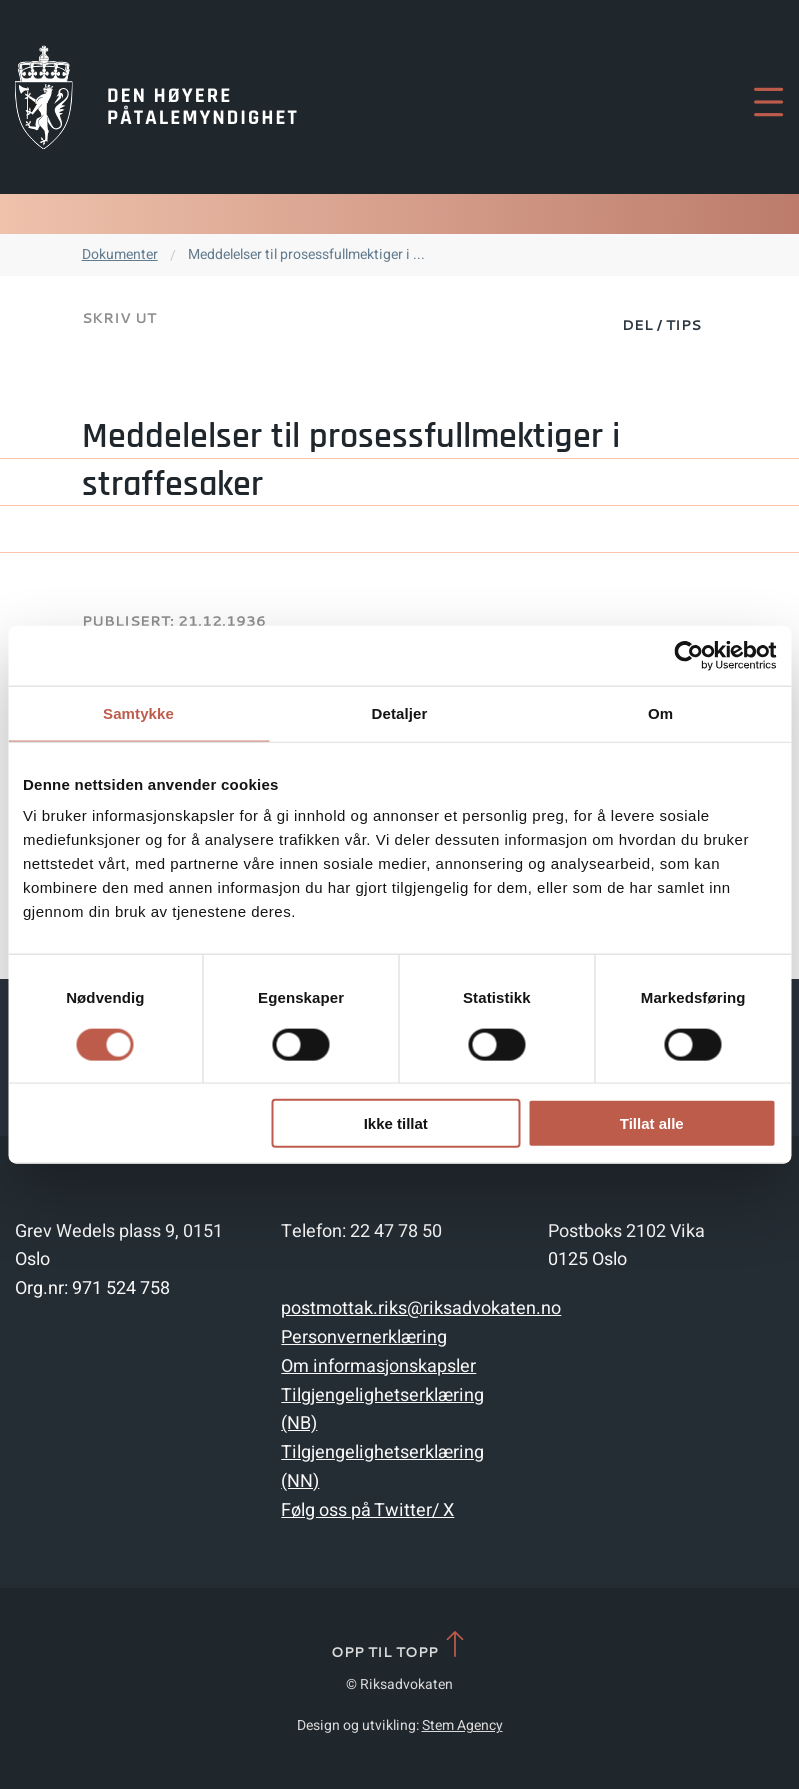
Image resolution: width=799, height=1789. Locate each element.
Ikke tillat (396, 1123)
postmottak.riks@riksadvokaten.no (421, 1308)
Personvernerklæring (364, 1337)
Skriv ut (119, 318)
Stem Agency (462, 1725)
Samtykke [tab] (138, 712)
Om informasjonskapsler (378, 1366)
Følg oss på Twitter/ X (367, 1510)
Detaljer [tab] (400, 712)
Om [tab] (660, 712)
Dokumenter (120, 254)
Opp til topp (399, 1645)
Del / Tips (661, 325)
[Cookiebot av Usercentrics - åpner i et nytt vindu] (688, 655)
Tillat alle (652, 1123)
